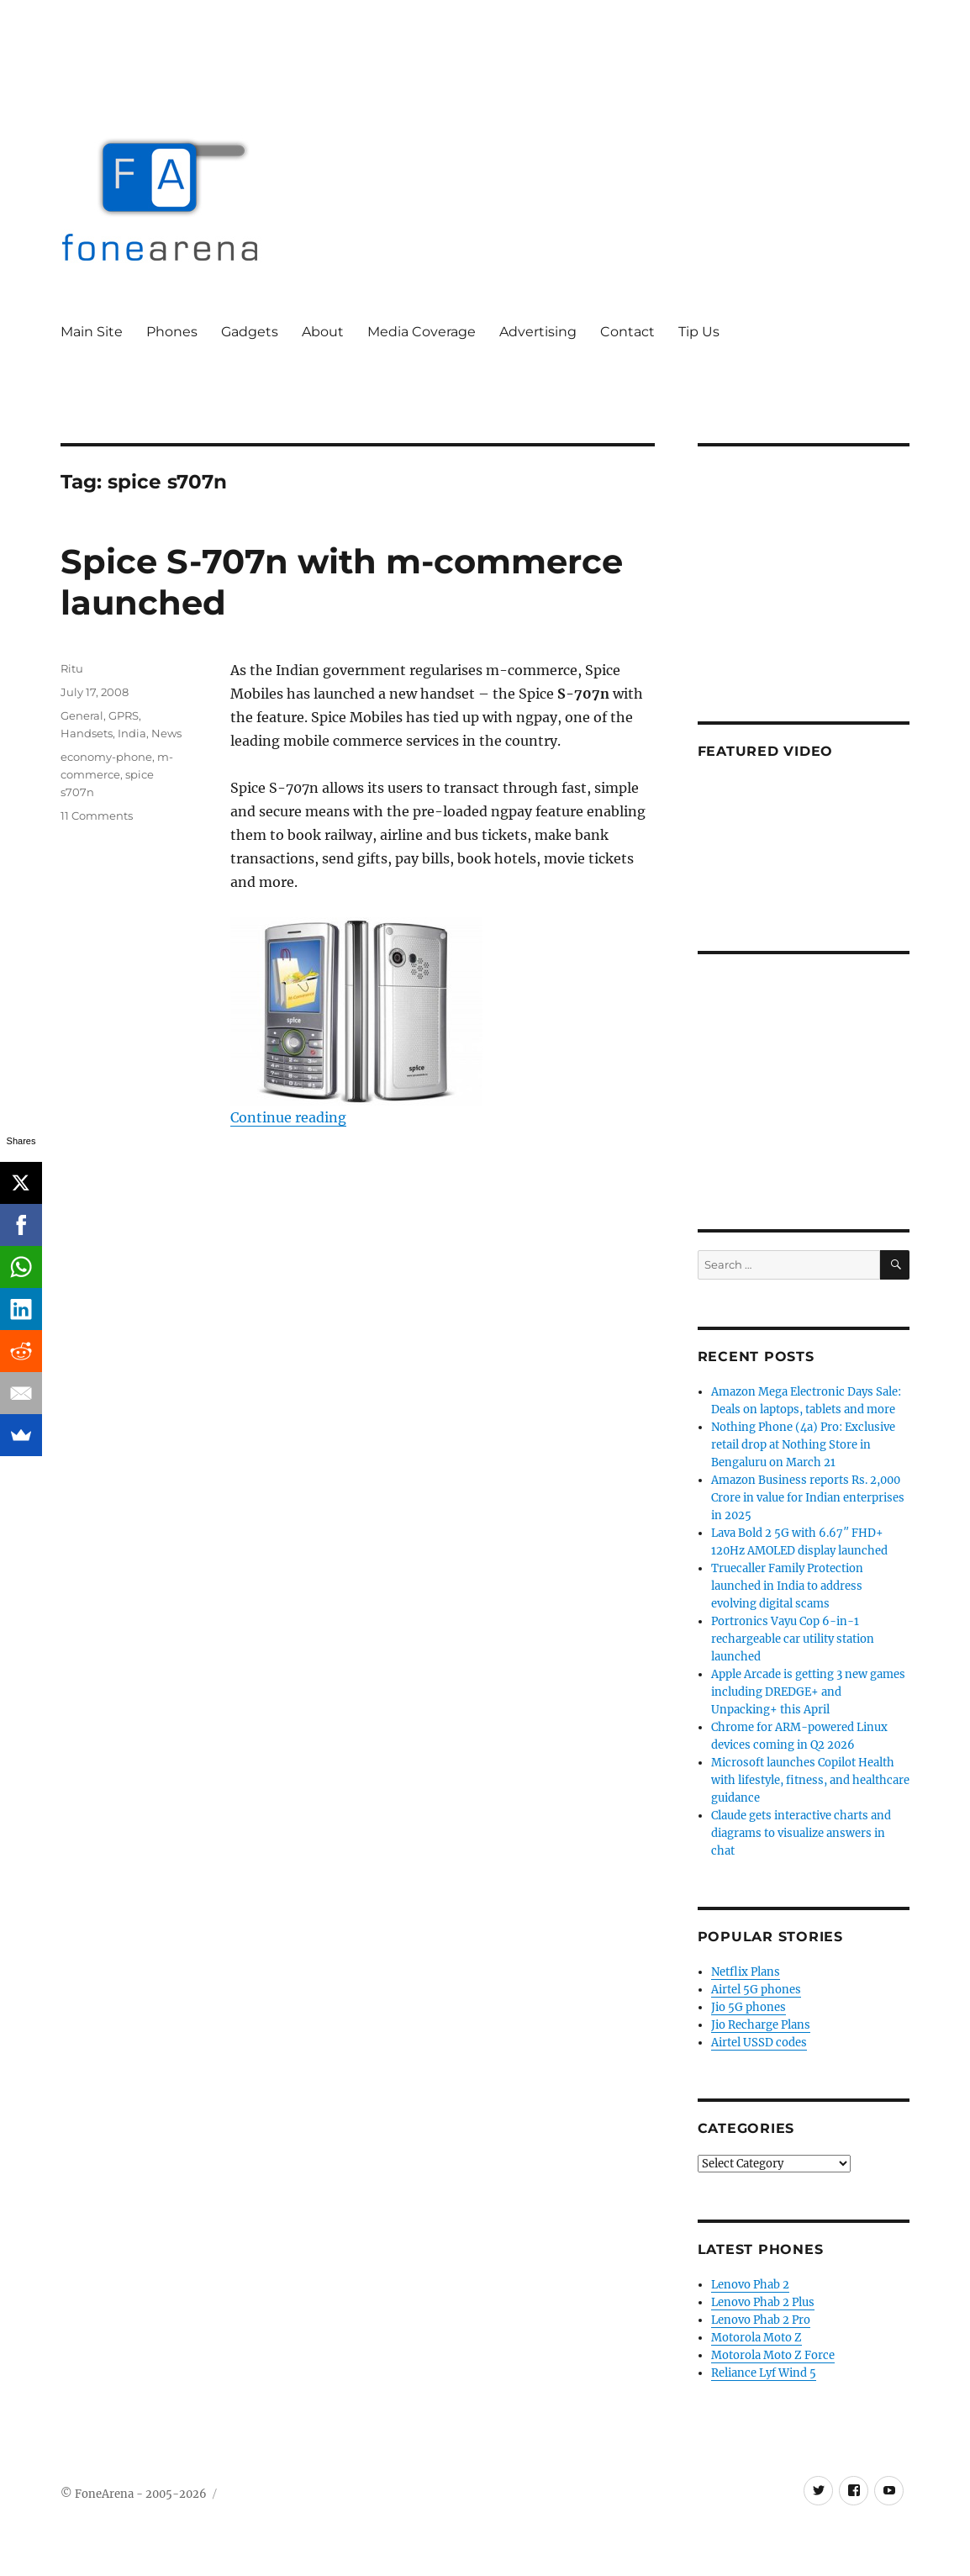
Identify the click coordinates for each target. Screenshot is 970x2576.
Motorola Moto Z (756, 2338)
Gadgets (249, 332)
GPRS (123, 715)
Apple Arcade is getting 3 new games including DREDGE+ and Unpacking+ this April (808, 1692)
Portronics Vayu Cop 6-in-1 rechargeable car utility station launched (792, 1639)
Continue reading (288, 1117)
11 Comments (97, 815)
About (323, 332)
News (166, 733)
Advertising (538, 332)
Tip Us (699, 332)
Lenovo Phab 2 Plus (762, 2302)
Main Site (92, 332)
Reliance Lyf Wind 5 (763, 2373)
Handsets (87, 733)
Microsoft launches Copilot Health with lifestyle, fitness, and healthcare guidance (810, 1780)
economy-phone (106, 756)
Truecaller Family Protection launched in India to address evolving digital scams (787, 1586)
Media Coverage (421, 332)
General (82, 715)
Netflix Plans (745, 1972)
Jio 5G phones (748, 2007)
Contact (627, 332)
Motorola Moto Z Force (773, 2355)
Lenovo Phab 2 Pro (760, 2320)
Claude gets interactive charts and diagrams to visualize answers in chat (801, 1833)
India (132, 733)
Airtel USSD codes (759, 2042)
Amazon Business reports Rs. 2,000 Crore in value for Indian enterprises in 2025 (807, 1498)
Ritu (72, 668)
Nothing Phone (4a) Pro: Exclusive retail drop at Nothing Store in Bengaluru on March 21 (803, 1445)
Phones (172, 332)
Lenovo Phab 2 (750, 2285)
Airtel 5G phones (756, 1989)
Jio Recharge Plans (760, 2025)
